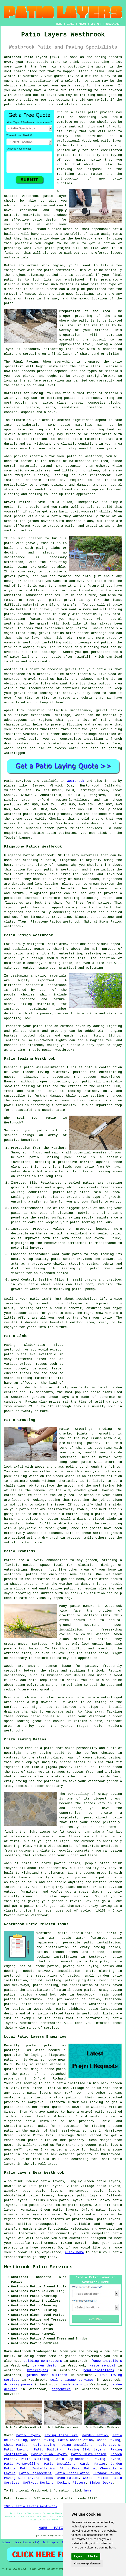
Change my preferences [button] (87, 2563)
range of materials (104, 393)
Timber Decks (101, 2482)
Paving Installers (61, 2435)
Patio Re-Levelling (21, 2464)
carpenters (61, 2389)
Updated (27, 2542)
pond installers (98, 2370)
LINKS (70, 24)
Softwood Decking (38, 2482)
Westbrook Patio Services (38, 2267)
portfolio (72, 234)
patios (62, 155)
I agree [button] (78, 2556)
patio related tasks (56, 2013)
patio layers (34, 814)
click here (74, 2252)
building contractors (43, 2361)
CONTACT (96, 24)
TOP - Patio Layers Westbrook (30, 2506)
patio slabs (14, 104)
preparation (53, 380)
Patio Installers (59, 2464)
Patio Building (48, 2449)
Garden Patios (95, 2435)
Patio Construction (75, 2440)
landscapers (71, 2384)
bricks (114, 407)
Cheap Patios (15, 2445)
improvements (90, 2356)
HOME (59, 24)
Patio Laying (43, 2445)
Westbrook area (88, 238)
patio (95, 81)
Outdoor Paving (106, 2473)
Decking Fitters (71, 2482)
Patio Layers (28, 2435)
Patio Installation (88, 2454)
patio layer (111, 141)
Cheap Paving (42, 2440)
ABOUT (82, 24)
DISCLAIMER (112, 24)
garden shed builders (46, 2375)
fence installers (106, 2361)
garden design (45, 2365)
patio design (45, 219)
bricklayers (37, 2370)
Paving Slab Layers (86, 2449)
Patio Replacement (71, 2459)
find (18, 2181)
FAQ (37, 2542)
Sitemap (6, 2542)
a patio (51, 90)
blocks (49, 412)
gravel (77, 402)
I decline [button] (92, 2556)
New (17, 2542)
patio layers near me (47, 2093)
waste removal (102, 2365)
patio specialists (75, 1933)
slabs (62, 402)
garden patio (88, 159)
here (88, 2490)
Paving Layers (107, 2459)
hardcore (31, 349)
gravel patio (25, 693)
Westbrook (75, 781)
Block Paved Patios (78, 2468)
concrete (11, 407)
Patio (9, 781)
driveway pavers (18, 2384)
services (11, 2394)
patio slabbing (70, 2009)
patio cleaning (100, 1971)
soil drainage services (72, 2380)
